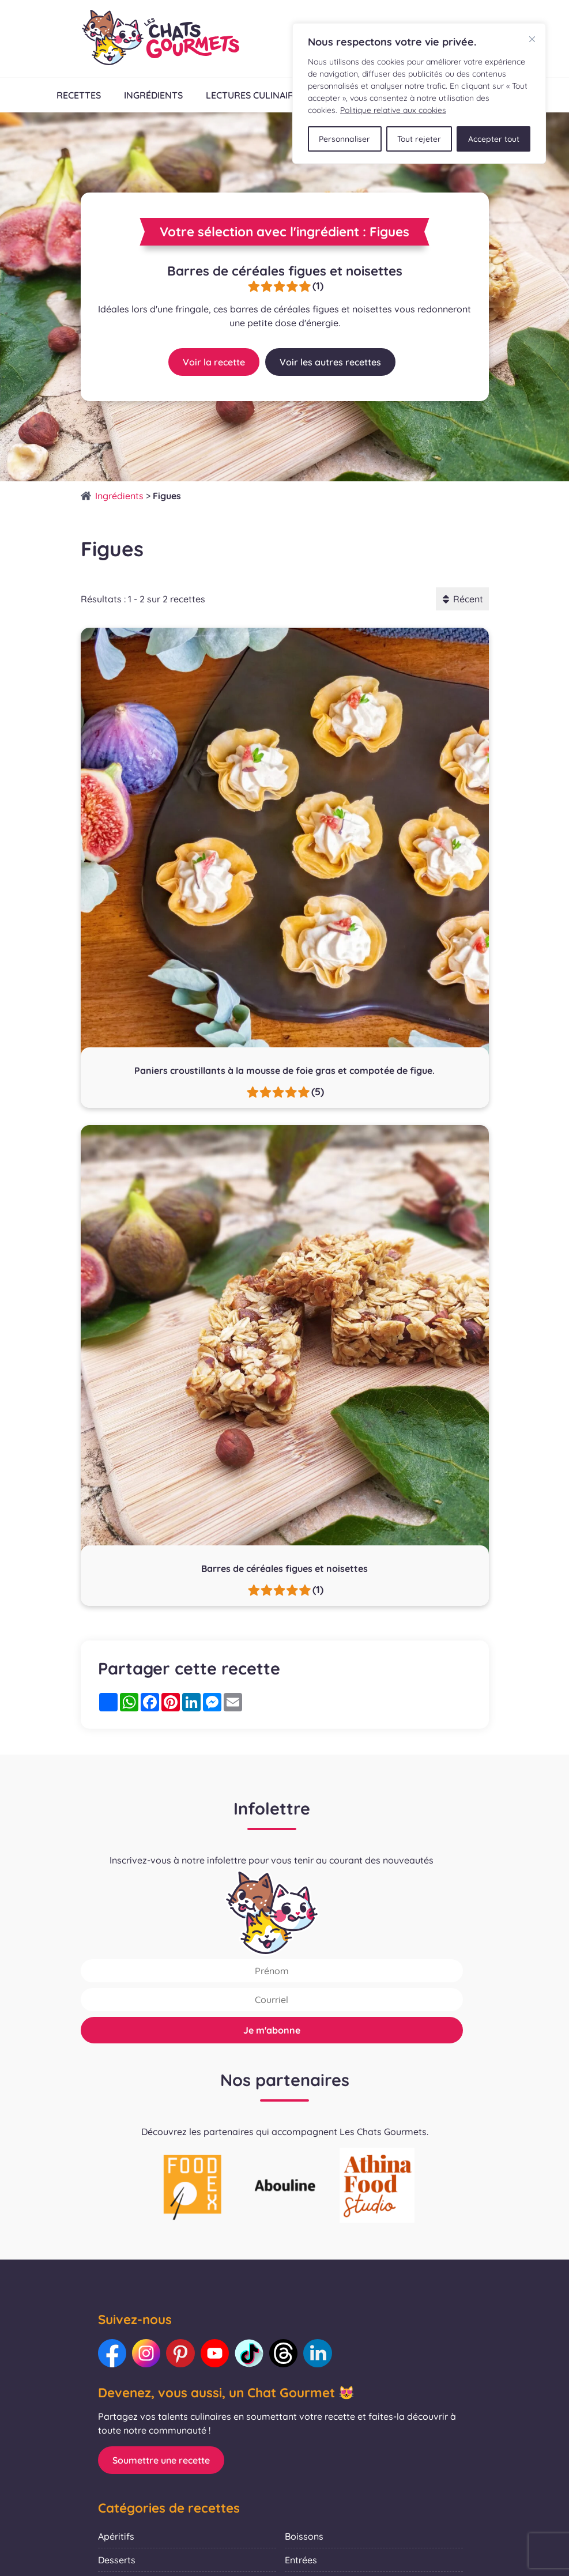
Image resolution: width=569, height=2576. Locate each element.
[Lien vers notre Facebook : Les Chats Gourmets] (112, 2353)
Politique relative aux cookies (393, 110)
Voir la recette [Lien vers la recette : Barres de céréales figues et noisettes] (214, 362)
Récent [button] (462, 599)
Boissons (304, 2537)
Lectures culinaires (255, 95)
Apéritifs (116, 2537)
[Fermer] (532, 39)
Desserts (116, 2560)
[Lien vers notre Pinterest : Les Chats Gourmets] (181, 2353)
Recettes (77, 95)
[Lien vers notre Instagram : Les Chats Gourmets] (147, 2353)
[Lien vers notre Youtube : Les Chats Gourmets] (216, 2353)
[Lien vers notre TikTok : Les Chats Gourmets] (250, 2353)
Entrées (301, 2560)
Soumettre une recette (161, 2460)
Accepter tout (493, 138)
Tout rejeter (419, 138)
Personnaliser (345, 138)
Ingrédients (152, 95)
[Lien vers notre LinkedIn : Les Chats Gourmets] (320, 2353)
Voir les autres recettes (330, 362)
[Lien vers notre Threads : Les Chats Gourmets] (285, 2353)
